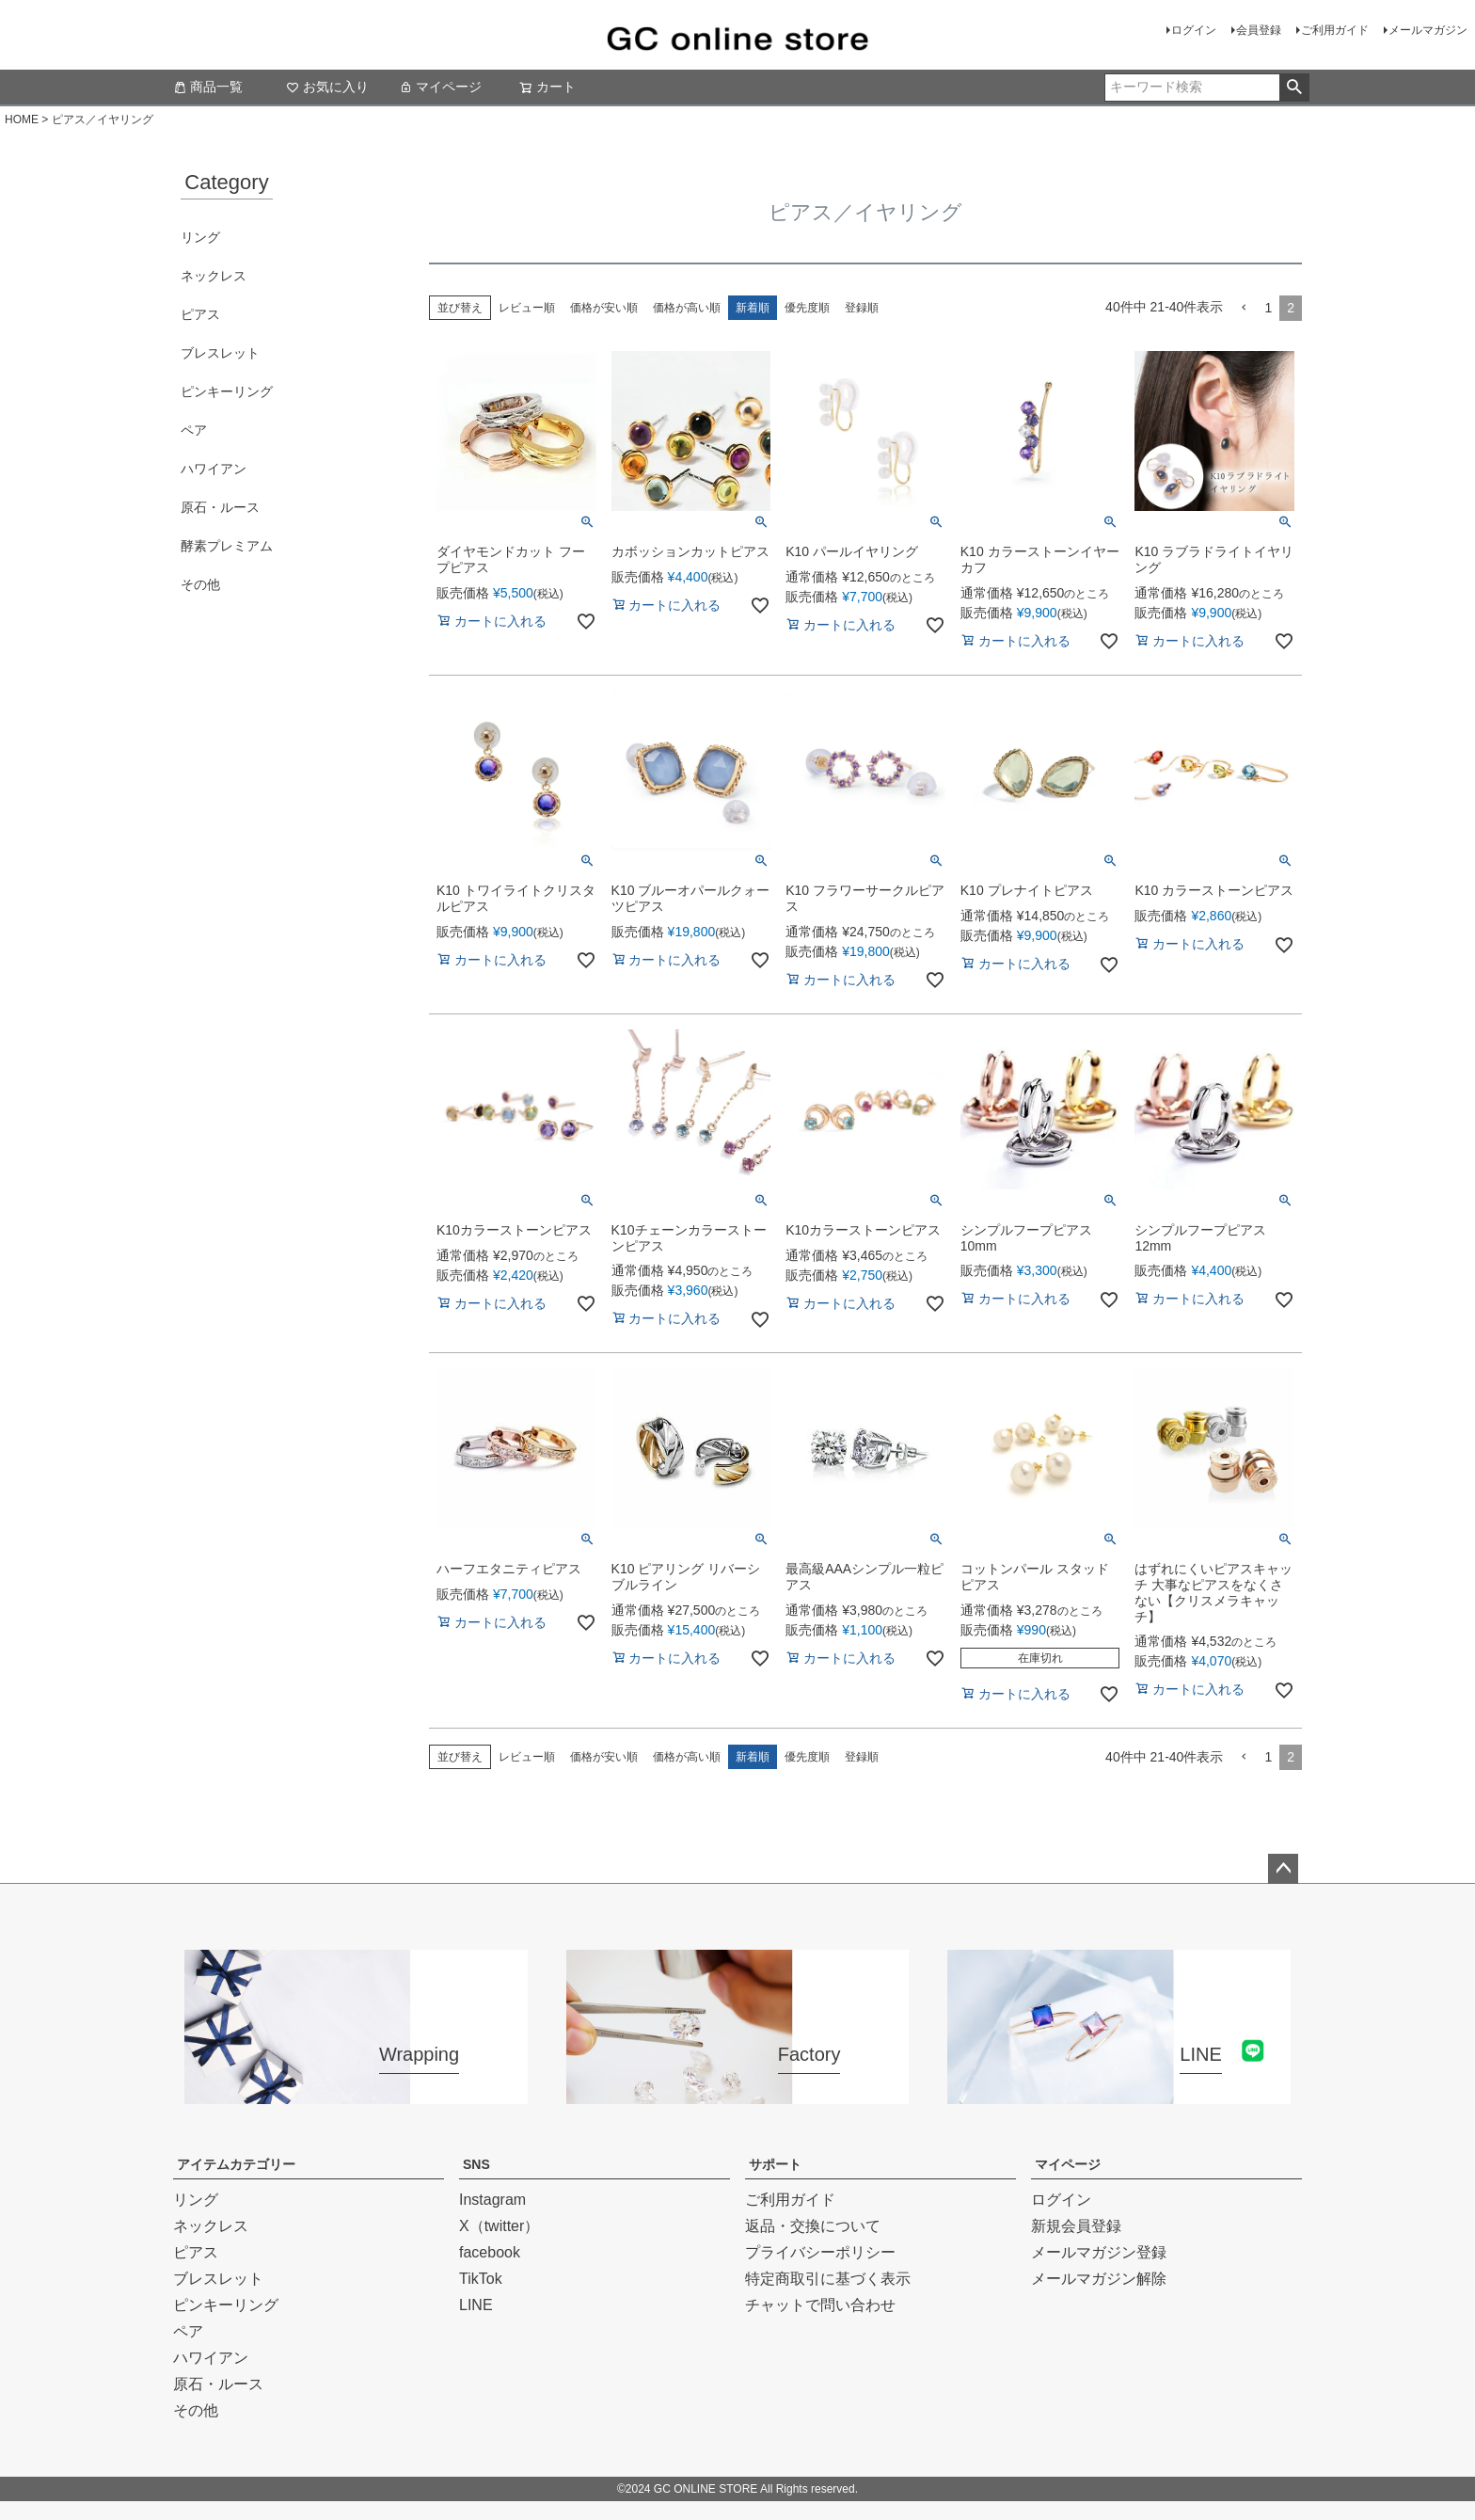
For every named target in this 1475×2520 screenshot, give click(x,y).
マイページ (440, 86)
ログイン (1193, 30)
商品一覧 (208, 86)
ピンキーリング (227, 391)
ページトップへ (1283, 1869)
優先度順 (807, 307)
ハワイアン (213, 468)
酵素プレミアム (227, 545)
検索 (1293, 87)
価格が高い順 (687, 307)
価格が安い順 (604, 307)
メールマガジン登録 (1098, 2252)
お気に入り (327, 86)
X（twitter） (499, 2226)
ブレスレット (220, 352)
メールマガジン (1427, 30)
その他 (200, 584)
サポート (775, 2164)
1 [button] (1268, 307)
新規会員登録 (1076, 2226)
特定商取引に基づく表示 (828, 2279)
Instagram (492, 2200)
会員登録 (1258, 30)
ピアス (200, 314)
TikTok (480, 2279)
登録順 (862, 307)
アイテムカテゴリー (236, 2164)
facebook (489, 2252)
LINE (476, 2305)
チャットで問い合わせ (820, 2305)
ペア (194, 430)
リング (200, 237)
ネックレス (213, 275)
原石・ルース (220, 507)
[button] (1243, 308)
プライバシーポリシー (820, 2252)
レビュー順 (527, 307)
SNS (476, 2164)
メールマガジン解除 (1098, 2279)
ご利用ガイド (1335, 30)
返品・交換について (812, 2226)
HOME (22, 119)
